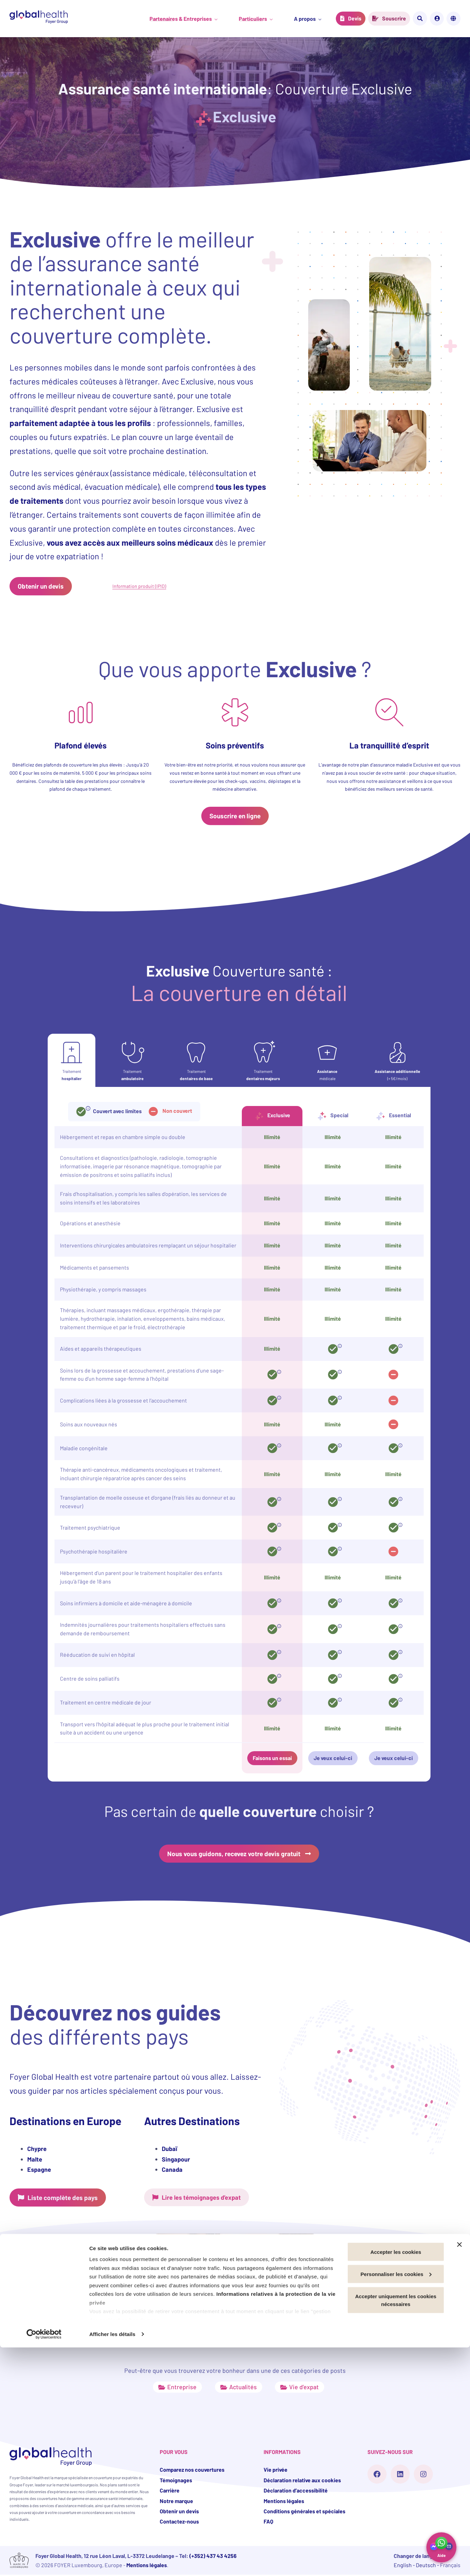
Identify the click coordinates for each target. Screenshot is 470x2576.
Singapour (176, 2160)
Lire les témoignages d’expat (205, 2198)
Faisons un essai (272, 1759)
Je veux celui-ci (333, 1759)
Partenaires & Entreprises (189, 18)
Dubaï (169, 2149)
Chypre (37, 2149)
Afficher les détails (112, 2562)
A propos (304, 18)
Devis (353, 18)
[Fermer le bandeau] (459, 2473)
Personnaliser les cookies (396, 2502)
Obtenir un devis (42, 586)
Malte (34, 2160)
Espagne (39, 2170)
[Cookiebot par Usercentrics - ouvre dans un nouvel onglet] (44, 2563)
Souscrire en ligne (235, 816)
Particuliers (256, 18)
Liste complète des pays (64, 2198)
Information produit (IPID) (139, 586)
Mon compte (443, 18)
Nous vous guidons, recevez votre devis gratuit (234, 1854)
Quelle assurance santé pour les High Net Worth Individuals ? (230, 2320)
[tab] (71, 1061)
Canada (172, 2170)
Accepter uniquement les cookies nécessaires (395, 2528)
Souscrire (393, 18)
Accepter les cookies (395, 2480)
